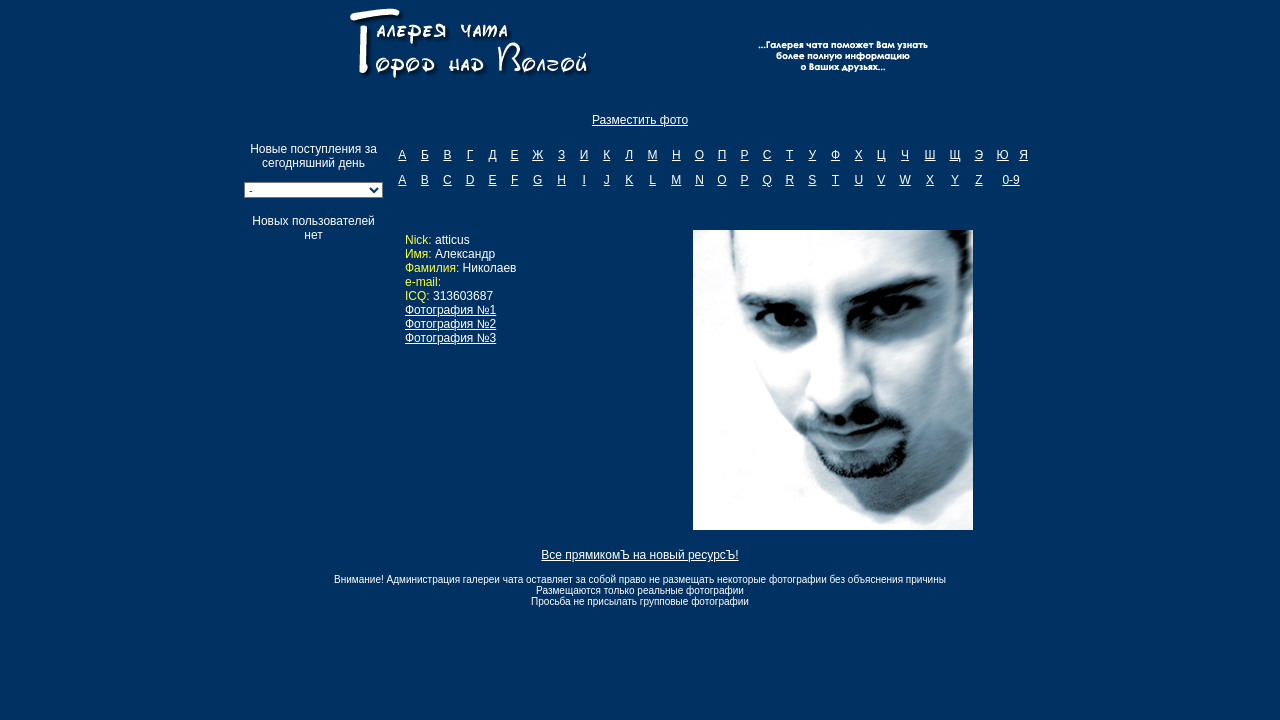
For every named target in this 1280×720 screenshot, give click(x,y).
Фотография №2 (450, 324)
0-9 (1010, 180)
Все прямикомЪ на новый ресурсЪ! (639, 555)
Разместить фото (640, 120)
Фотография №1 (450, 310)
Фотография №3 (450, 338)
